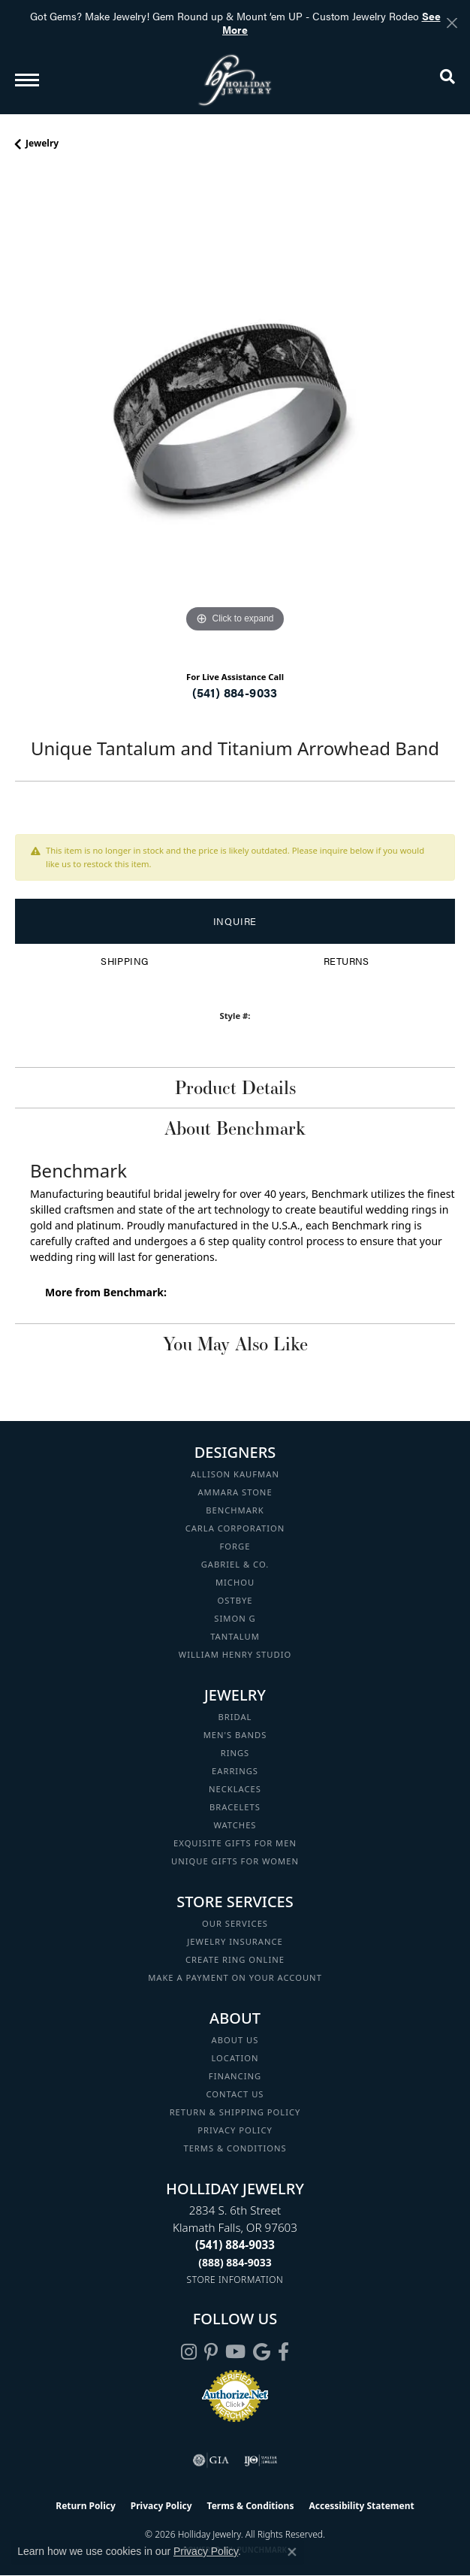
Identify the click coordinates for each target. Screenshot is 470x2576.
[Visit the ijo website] (261, 2460)
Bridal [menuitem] (235, 1716)
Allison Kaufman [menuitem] (235, 1474)
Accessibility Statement (361, 2505)
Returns (346, 961)
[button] (447, 79)
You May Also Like (235, 1343)
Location (234, 2058)
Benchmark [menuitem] (235, 1510)
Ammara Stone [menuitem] (234, 1492)
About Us (235, 2039)
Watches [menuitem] (234, 1825)
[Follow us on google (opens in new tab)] (261, 2352)
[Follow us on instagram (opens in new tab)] (189, 2352)
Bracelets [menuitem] (235, 1807)
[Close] (451, 23)
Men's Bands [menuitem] (235, 1734)
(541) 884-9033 (235, 692)
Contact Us (235, 2094)
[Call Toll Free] (235, 2262)
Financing (235, 2076)
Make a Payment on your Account (235, 1977)
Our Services (235, 1923)
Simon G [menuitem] (234, 1618)
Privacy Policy (235, 2130)
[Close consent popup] (292, 2551)
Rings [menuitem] (235, 1752)
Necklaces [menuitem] (235, 1788)
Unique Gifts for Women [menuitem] (235, 1861)
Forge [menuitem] (235, 1546)
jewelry (42, 143)
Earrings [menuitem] (235, 1770)
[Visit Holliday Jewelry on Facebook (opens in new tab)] (283, 2352)
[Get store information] (235, 2279)
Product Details (235, 1087)
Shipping (124, 961)
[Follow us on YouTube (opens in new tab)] (235, 2352)
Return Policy (86, 2505)
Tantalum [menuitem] (235, 1636)
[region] (235, 416)
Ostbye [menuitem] (235, 1600)
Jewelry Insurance (234, 1941)
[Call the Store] (235, 2244)
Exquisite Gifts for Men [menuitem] (235, 1843)
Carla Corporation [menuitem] (235, 1528)
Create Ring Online (235, 1959)
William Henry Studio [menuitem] (235, 1654)
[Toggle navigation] (27, 80)
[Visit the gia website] (211, 2460)
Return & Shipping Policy (235, 2112)
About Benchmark (235, 1128)
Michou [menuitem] (235, 1582)
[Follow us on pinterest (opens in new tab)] (211, 2352)
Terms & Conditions (234, 2148)
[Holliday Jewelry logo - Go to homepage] (235, 80)
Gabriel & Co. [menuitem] (235, 1564)
